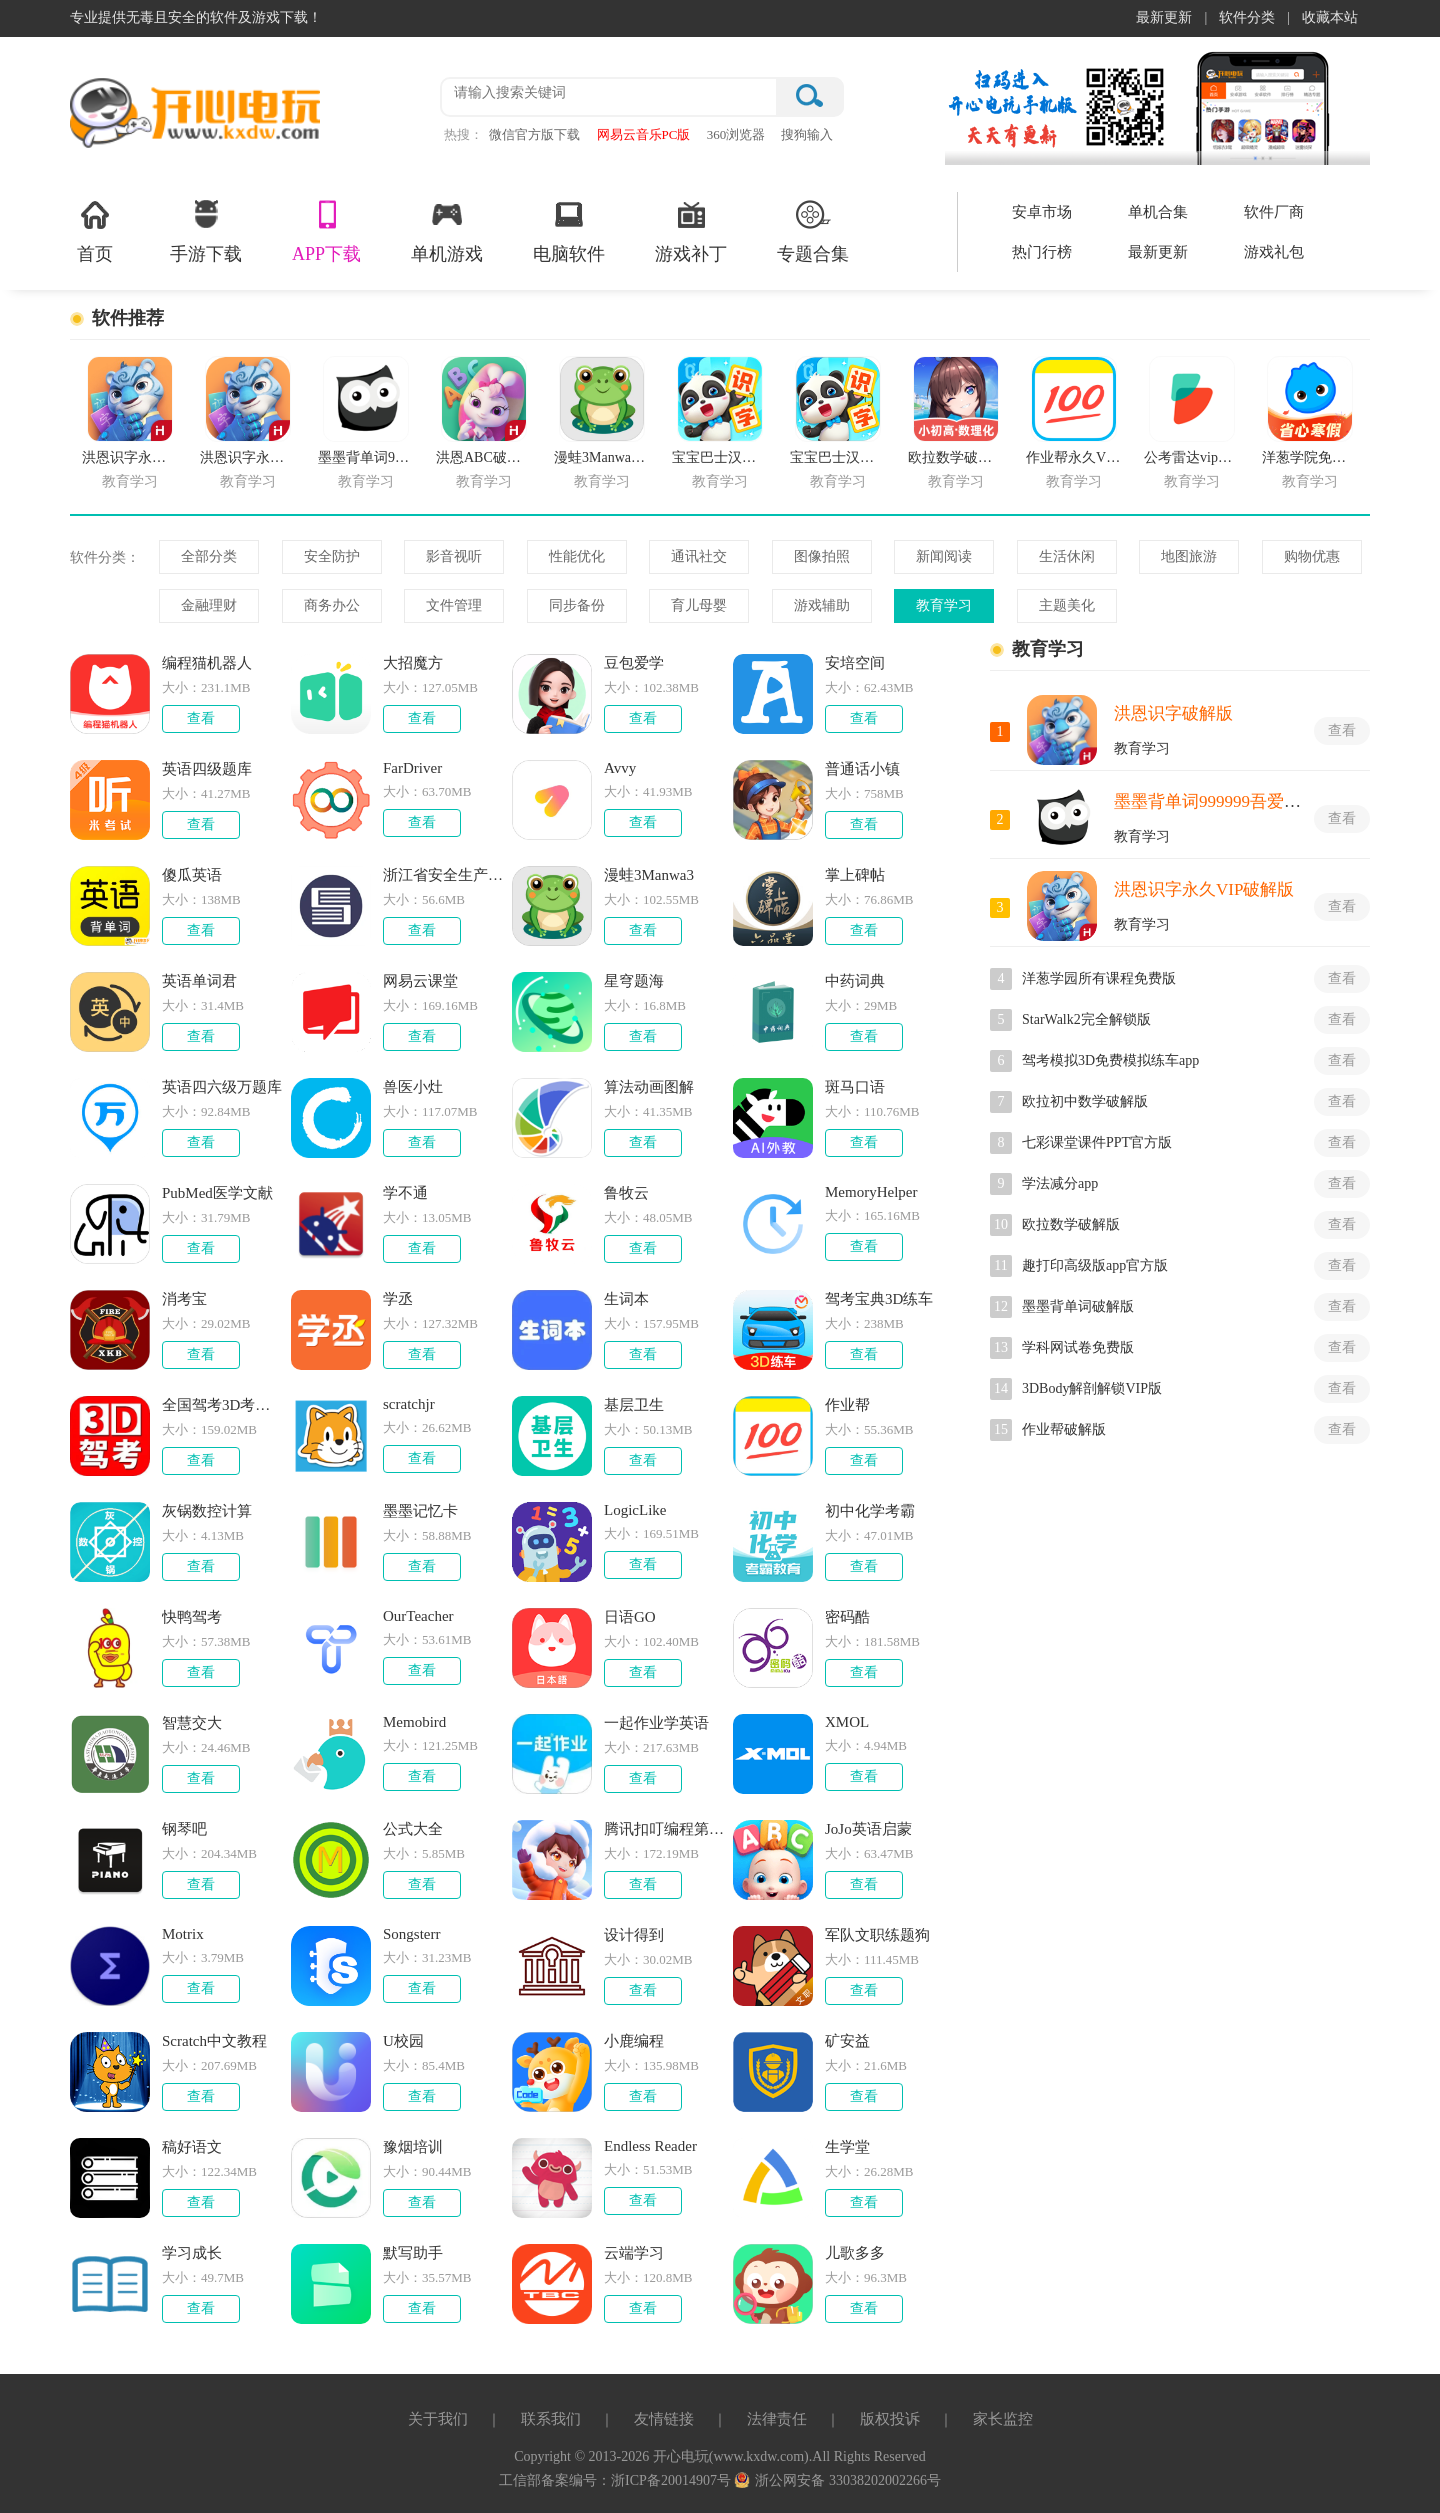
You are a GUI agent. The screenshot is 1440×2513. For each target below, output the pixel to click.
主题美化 (1067, 605)
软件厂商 (1274, 212)
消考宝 (184, 1299)
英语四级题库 (207, 769)
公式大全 (413, 1829)
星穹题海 (634, 981)
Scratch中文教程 (214, 2041)
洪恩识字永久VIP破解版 (1204, 889)
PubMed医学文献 (217, 1193)
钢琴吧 (184, 1829)
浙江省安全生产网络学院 (444, 875)
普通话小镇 (862, 769)
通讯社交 (699, 556)
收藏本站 (1330, 17)
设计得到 (634, 1935)
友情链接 (664, 2419)
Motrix (183, 1934)
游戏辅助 (822, 605)
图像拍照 (822, 556)
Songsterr (412, 1934)
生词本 (626, 1299)
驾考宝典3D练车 (879, 1299)
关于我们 (438, 2419)
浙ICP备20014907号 (672, 2480)
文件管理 (454, 605)
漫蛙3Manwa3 (649, 875)
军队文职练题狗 (877, 1935)
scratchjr (409, 1404)
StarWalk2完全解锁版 (1086, 1019)
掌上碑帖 (855, 875)
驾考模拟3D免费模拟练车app (1110, 1060)
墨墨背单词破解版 (1078, 1306)
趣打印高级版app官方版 (1095, 1265)
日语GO (630, 1617)
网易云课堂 (420, 981)
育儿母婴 (699, 605)
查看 (201, 718)
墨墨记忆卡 (420, 1511)
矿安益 (847, 2041)
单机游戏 (447, 230)
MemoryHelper (871, 1192)
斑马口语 (855, 1087)
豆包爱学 (634, 663)
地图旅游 (1189, 556)
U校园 (403, 2041)
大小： (181, 687)
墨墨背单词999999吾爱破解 (1216, 801)
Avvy (620, 768)
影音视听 (454, 556)
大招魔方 (413, 663)
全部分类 (209, 556)
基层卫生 (634, 1405)
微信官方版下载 (534, 134)
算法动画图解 (649, 1087)
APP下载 (326, 230)
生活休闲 (1067, 556)
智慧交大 (192, 1723)
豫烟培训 (413, 2147)
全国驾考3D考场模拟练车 (223, 1405)
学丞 (398, 1299)
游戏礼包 (1274, 252)
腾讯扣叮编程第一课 (665, 1829)
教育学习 (944, 605)
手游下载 (206, 230)
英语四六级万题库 (222, 1087)
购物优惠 (1312, 556)
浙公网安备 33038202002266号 (837, 2480)
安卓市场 (1042, 212)
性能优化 (577, 556)
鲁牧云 (626, 1193)
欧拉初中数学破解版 (1085, 1101)
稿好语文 (192, 2147)
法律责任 (777, 2419)
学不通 (405, 1193)
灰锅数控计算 (207, 1511)
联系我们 (551, 2419)
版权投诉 (890, 2419)
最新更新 (1164, 17)
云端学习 (634, 2253)
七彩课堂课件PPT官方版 (1097, 1142)
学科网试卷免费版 (1078, 1347)
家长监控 (1003, 2419)
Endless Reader (650, 2146)
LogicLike (635, 1510)
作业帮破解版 (1064, 1429)
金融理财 (209, 605)
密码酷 (847, 1617)
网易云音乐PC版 (644, 134)
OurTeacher (418, 1616)
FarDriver (412, 768)
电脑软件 (569, 230)
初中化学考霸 (870, 1511)
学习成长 (192, 2253)
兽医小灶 (413, 1087)
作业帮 (847, 1405)
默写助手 (413, 2253)
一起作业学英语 (656, 1723)
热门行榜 (1042, 252)
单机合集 (1158, 212)
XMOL (847, 1722)
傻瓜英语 (192, 875)
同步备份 (577, 605)
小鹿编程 (634, 2041)
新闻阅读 (944, 556)
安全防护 (332, 556)
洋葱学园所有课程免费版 (1099, 978)
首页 (95, 230)
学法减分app (1060, 1183)
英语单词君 (199, 981)
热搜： (463, 134)
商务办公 (332, 605)
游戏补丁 (691, 230)
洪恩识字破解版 (1173, 713)
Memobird (414, 1722)
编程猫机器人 (207, 663)
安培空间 (855, 663)
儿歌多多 (855, 2253)
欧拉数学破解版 (1071, 1224)
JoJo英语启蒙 (868, 1829)
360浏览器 (736, 134)
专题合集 (813, 230)
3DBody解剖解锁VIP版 (1092, 1388)
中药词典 (855, 981)
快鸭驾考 (192, 1617)
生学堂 (847, 2147)
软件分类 (1247, 17)
